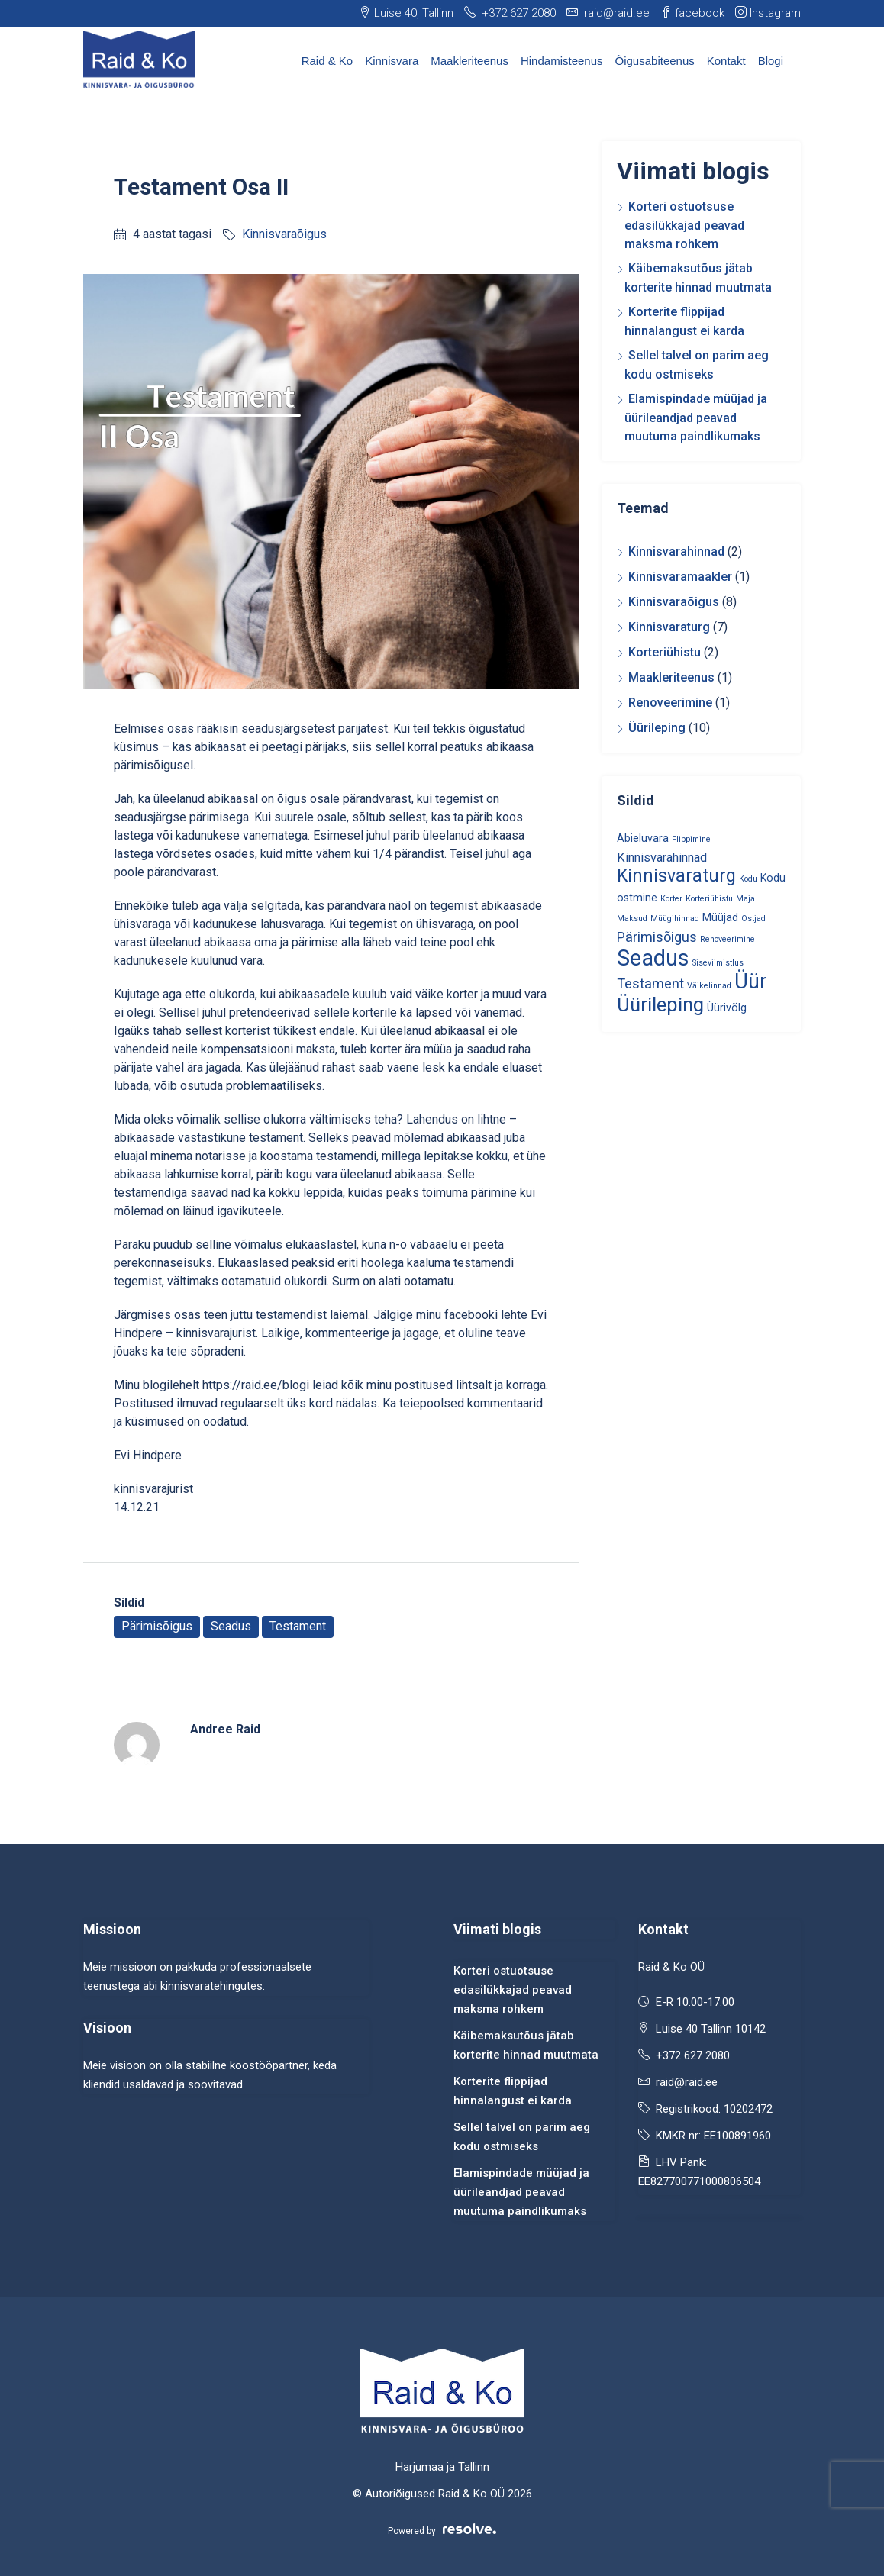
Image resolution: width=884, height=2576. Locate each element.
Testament (297, 1626)
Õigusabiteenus (655, 60)
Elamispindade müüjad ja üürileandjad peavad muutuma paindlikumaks (695, 417)
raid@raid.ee (687, 2082)
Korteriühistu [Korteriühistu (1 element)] (709, 899)
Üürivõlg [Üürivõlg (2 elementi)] (727, 1007)
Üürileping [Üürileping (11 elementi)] (660, 1004)
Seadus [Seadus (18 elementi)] (653, 958)
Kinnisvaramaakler (680, 576)
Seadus (231, 1626)
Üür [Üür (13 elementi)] (750, 981)
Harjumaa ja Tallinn (442, 2467)
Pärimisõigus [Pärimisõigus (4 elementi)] (657, 937)
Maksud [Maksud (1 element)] (632, 919)
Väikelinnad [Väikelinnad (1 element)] (709, 986)
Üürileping (657, 728)
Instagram (768, 13)
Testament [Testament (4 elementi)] (650, 983)
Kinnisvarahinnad (676, 551)
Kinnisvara (391, 60)
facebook (692, 13)
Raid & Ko (327, 60)
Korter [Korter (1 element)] (671, 899)
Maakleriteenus (469, 60)
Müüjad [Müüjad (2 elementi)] (720, 917)
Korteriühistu (664, 652)
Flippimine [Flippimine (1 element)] (691, 839)
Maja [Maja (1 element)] (745, 899)
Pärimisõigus (156, 1626)
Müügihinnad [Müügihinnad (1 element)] (674, 919)
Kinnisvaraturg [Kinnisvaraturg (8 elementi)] (676, 876)
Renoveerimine (670, 702)
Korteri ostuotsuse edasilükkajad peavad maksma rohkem (684, 225)
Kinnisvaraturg (669, 627)
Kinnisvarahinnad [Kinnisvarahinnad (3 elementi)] (662, 857)
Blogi (770, 60)
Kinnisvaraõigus (284, 234)
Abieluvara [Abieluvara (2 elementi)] (643, 838)
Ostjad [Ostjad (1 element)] (753, 919)
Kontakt (726, 60)
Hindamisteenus (562, 60)
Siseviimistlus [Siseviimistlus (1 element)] (718, 963)
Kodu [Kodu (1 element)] (748, 879)
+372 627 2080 (693, 2055)
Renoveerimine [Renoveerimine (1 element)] (727, 939)
